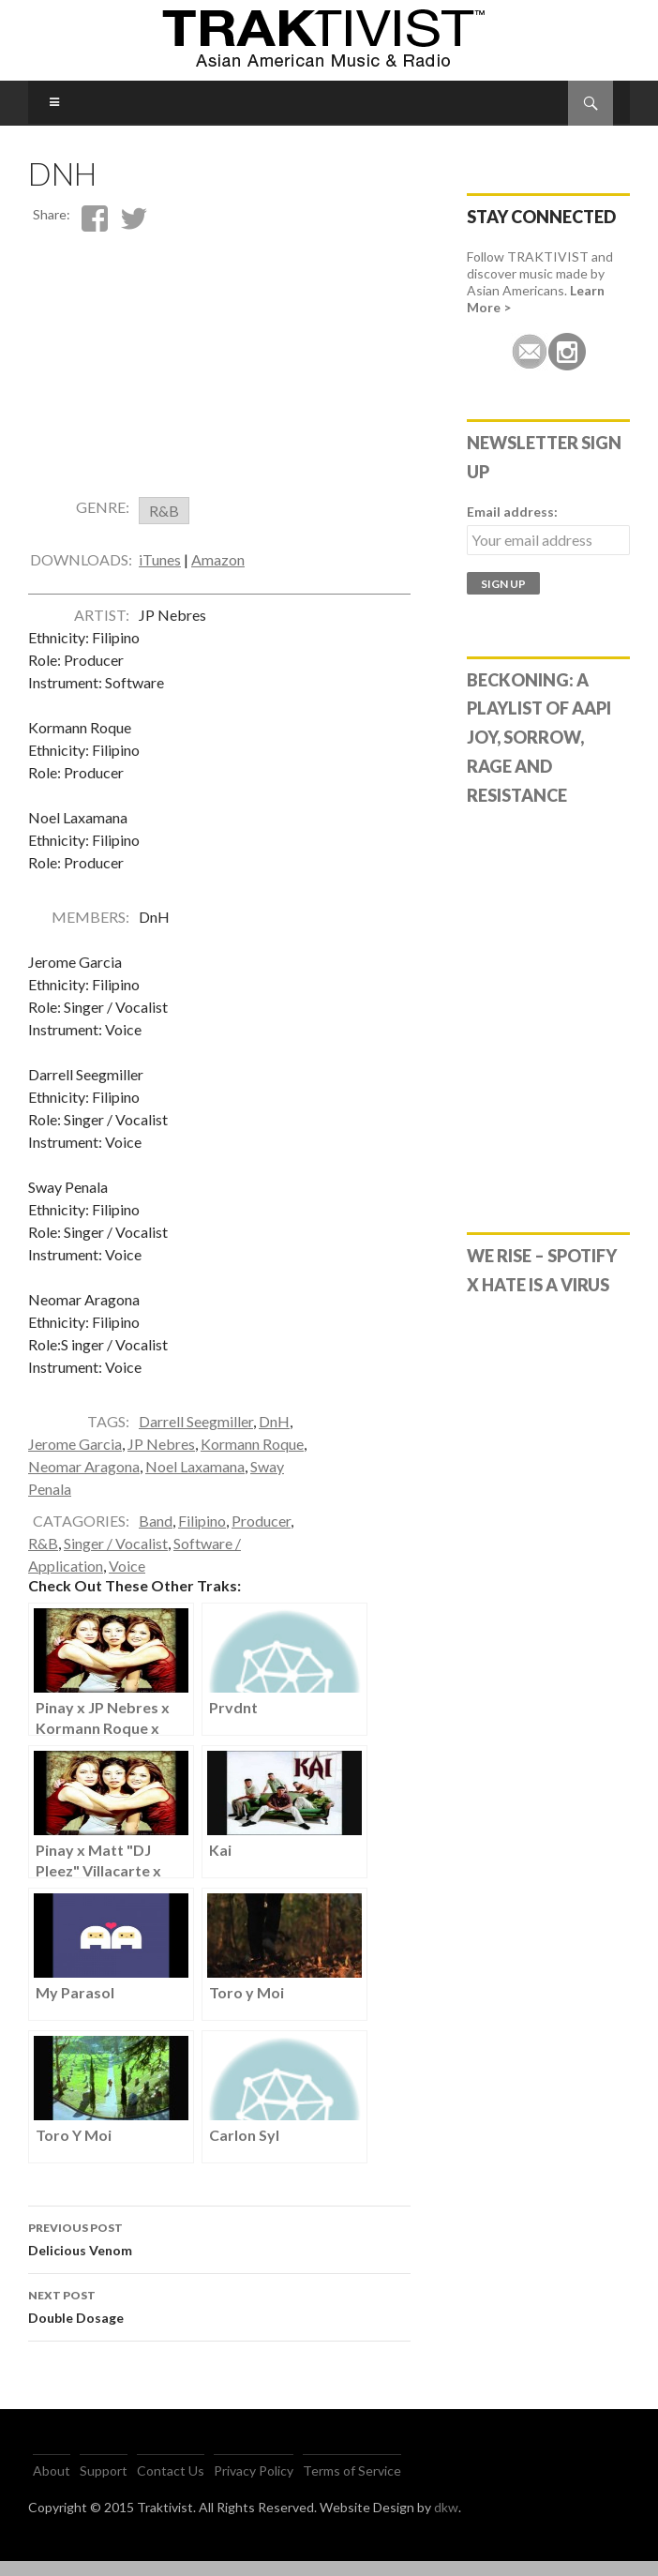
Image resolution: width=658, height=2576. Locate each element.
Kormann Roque (252, 1459)
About (51, 2485)
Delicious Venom (219, 2252)
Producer (261, 1535)
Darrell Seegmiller (196, 1436)
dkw (446, 2522)
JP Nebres (161, 1459)
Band (155, 1535)
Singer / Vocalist (116, 1558)
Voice (127, 1580)
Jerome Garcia (75, 1459)
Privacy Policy (253, 2485)
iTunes (160, 574)
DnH (274, 1436)
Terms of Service (352, 2485)
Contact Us (170, 2485)
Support (103, 2485)
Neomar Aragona (84, 1481)
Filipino (202, 1535)
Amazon (218, 574)
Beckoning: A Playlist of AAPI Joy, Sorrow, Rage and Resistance (539, 738)
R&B (43, 1558)
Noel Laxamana (195, 1481)
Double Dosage (219, 2320)
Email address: (512, 512)
